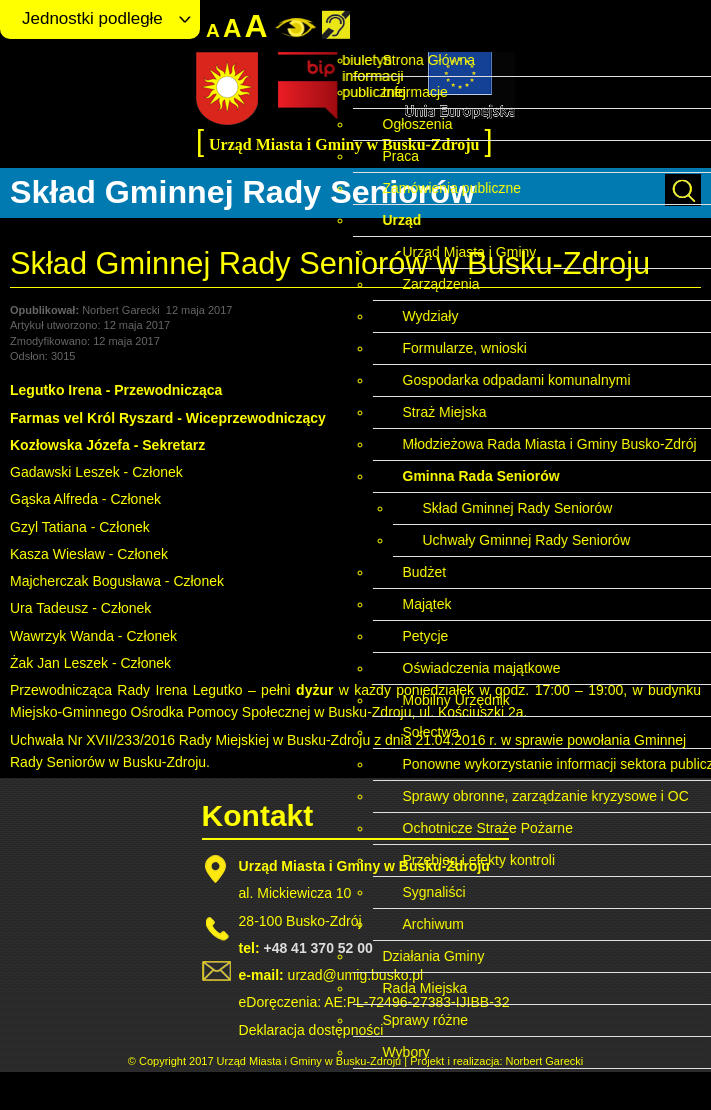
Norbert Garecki (545, 1061)
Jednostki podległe (92, 18)
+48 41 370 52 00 (317, 948)
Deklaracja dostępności (311, 1030)
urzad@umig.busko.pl (356, 975)
